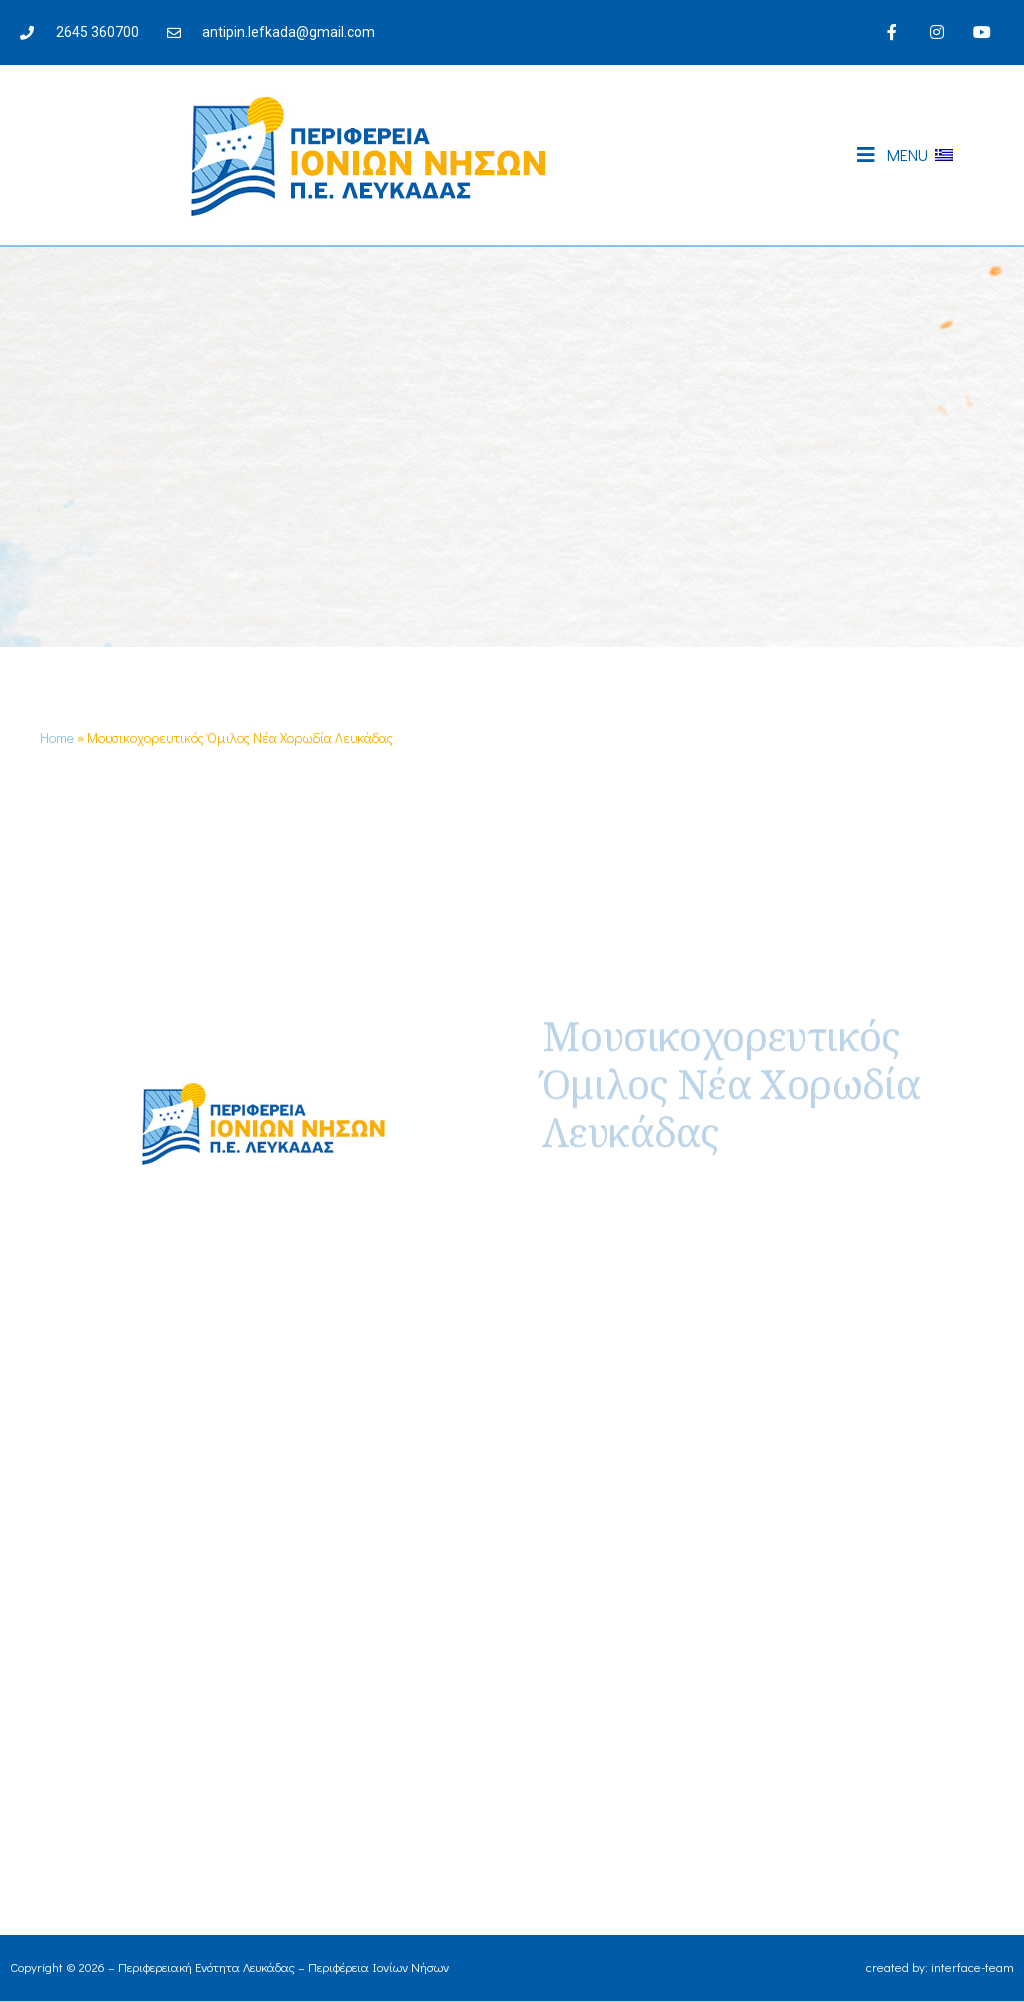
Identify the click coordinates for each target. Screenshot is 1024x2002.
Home (57, 737)
